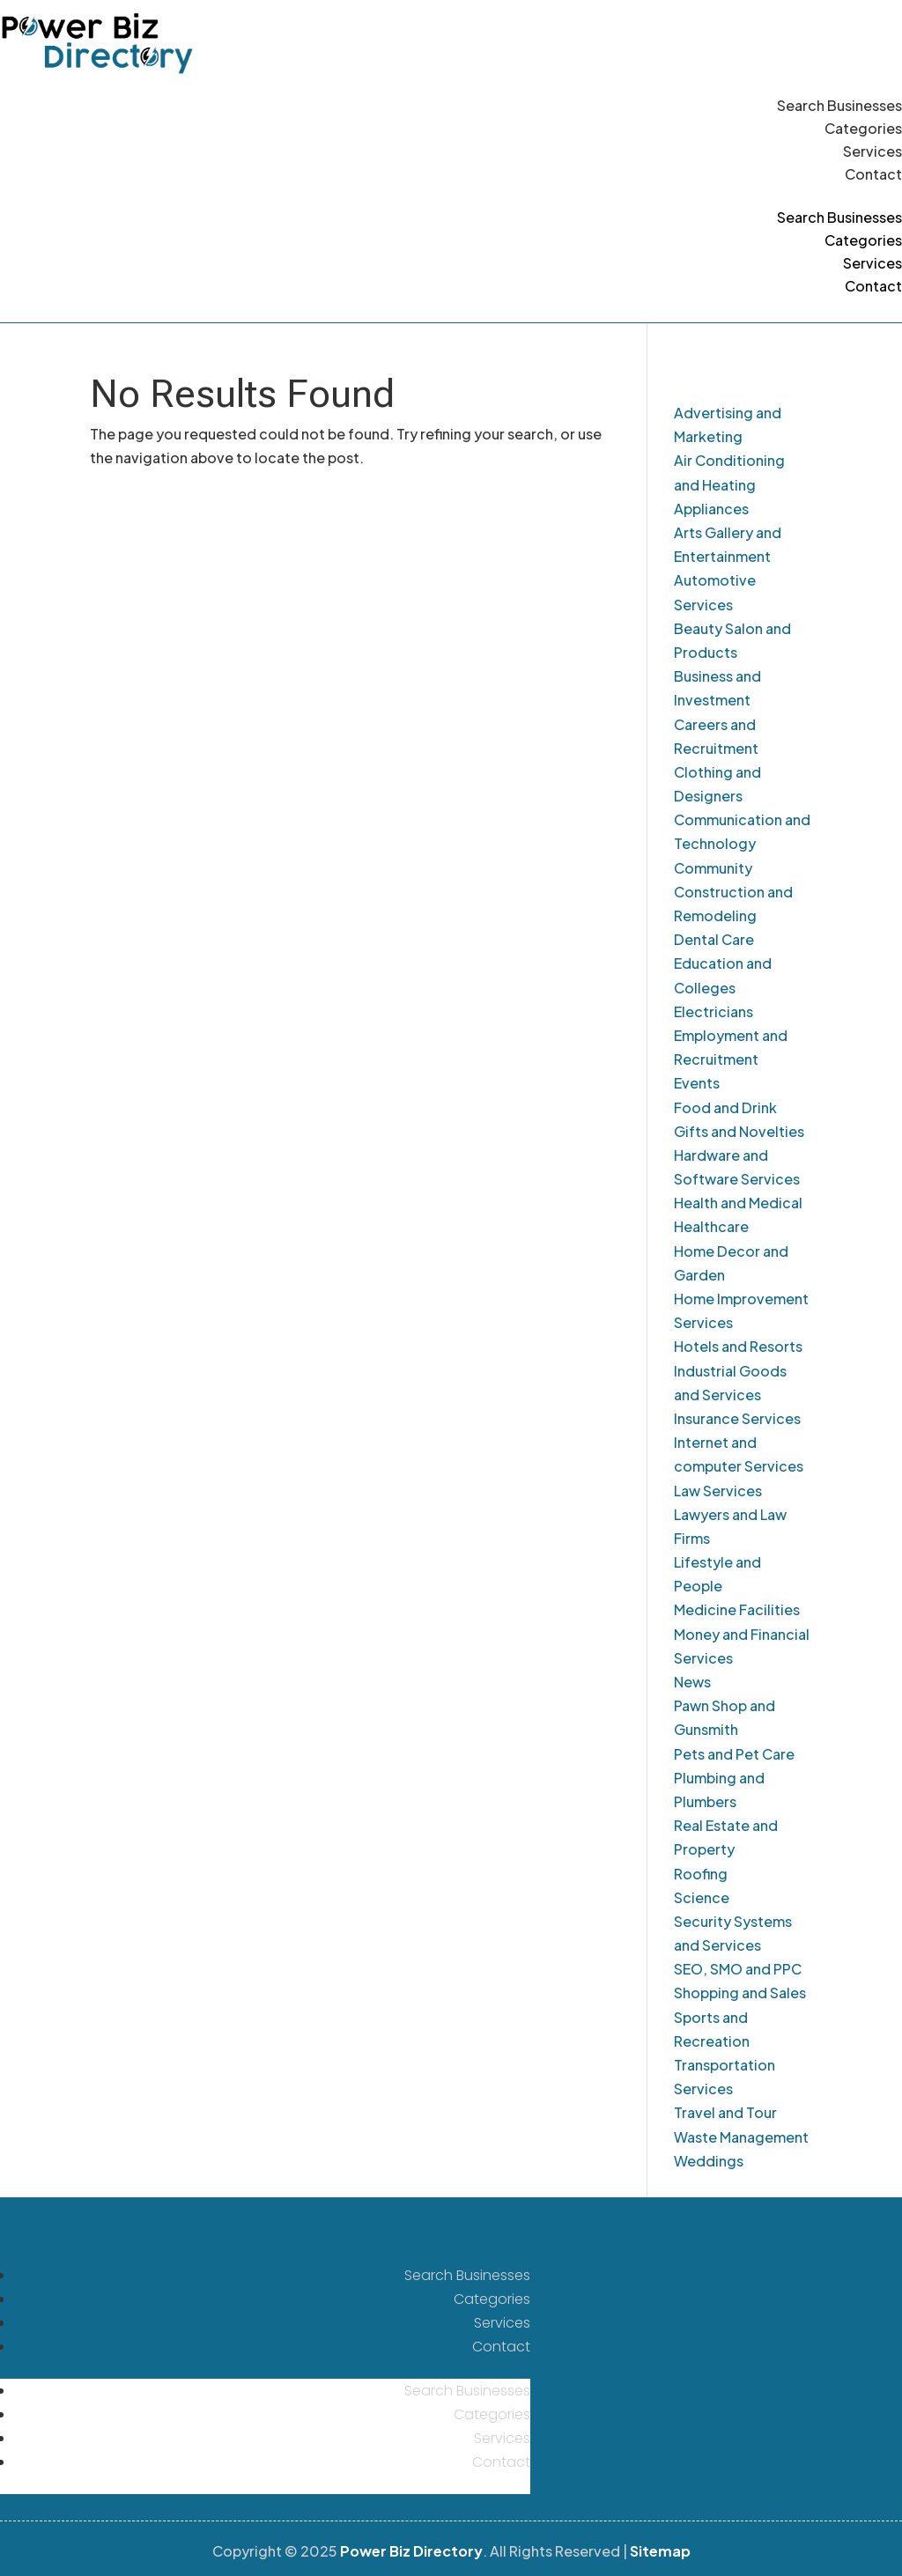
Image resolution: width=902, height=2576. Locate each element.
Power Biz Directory (411, 2551)
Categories (863, 128)
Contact (873, 174)
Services (872, 151)
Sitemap (660, 2551)
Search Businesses (839, 105)
